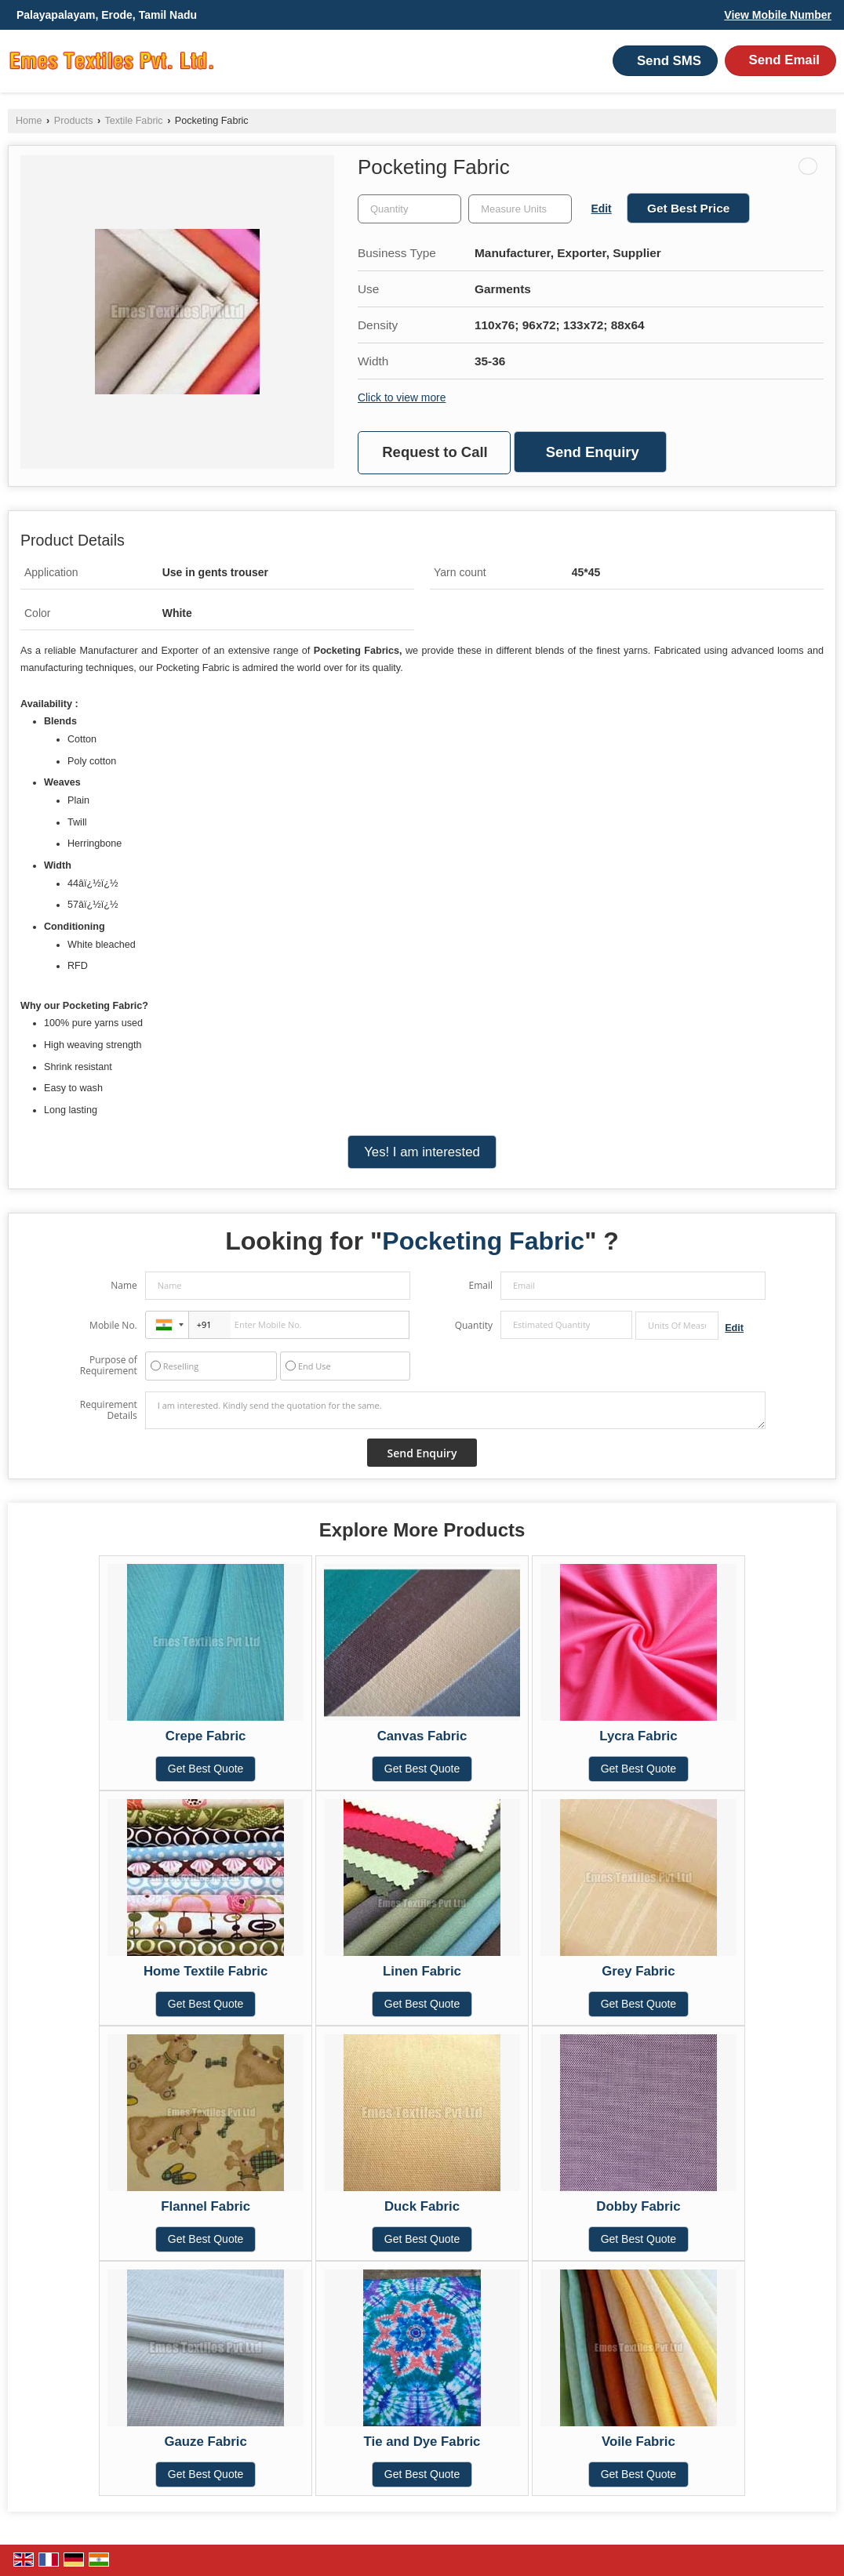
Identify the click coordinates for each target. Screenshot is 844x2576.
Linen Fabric (422, 1971)
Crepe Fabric (206, 1736)
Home (29, 120)
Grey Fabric (638, 1971)
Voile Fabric (638, 2441)
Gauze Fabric (205, 2441)
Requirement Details (108, 1410)
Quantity (474, 1325)
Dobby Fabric (638, 2206)
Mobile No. (113, 1325)
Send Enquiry (592, 452)
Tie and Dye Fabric (422, 2441)
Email (480, 1285)
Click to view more (402, 397)
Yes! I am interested (422, 1152)
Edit (601, 208)
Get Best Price (688, 208)
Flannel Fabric (205, 2206)
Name (124, 1285)
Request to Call (434, 452)
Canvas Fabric (422, 1736)
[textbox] (520, 208)
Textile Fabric (133, 120)
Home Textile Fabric (205, 1971)
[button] (777, 15)
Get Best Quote (206, 1768)
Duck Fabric (422, 2206)
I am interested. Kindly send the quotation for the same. (455, 1410)
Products (73, 120)
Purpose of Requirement (108, 1366)
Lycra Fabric (638, 1736)
